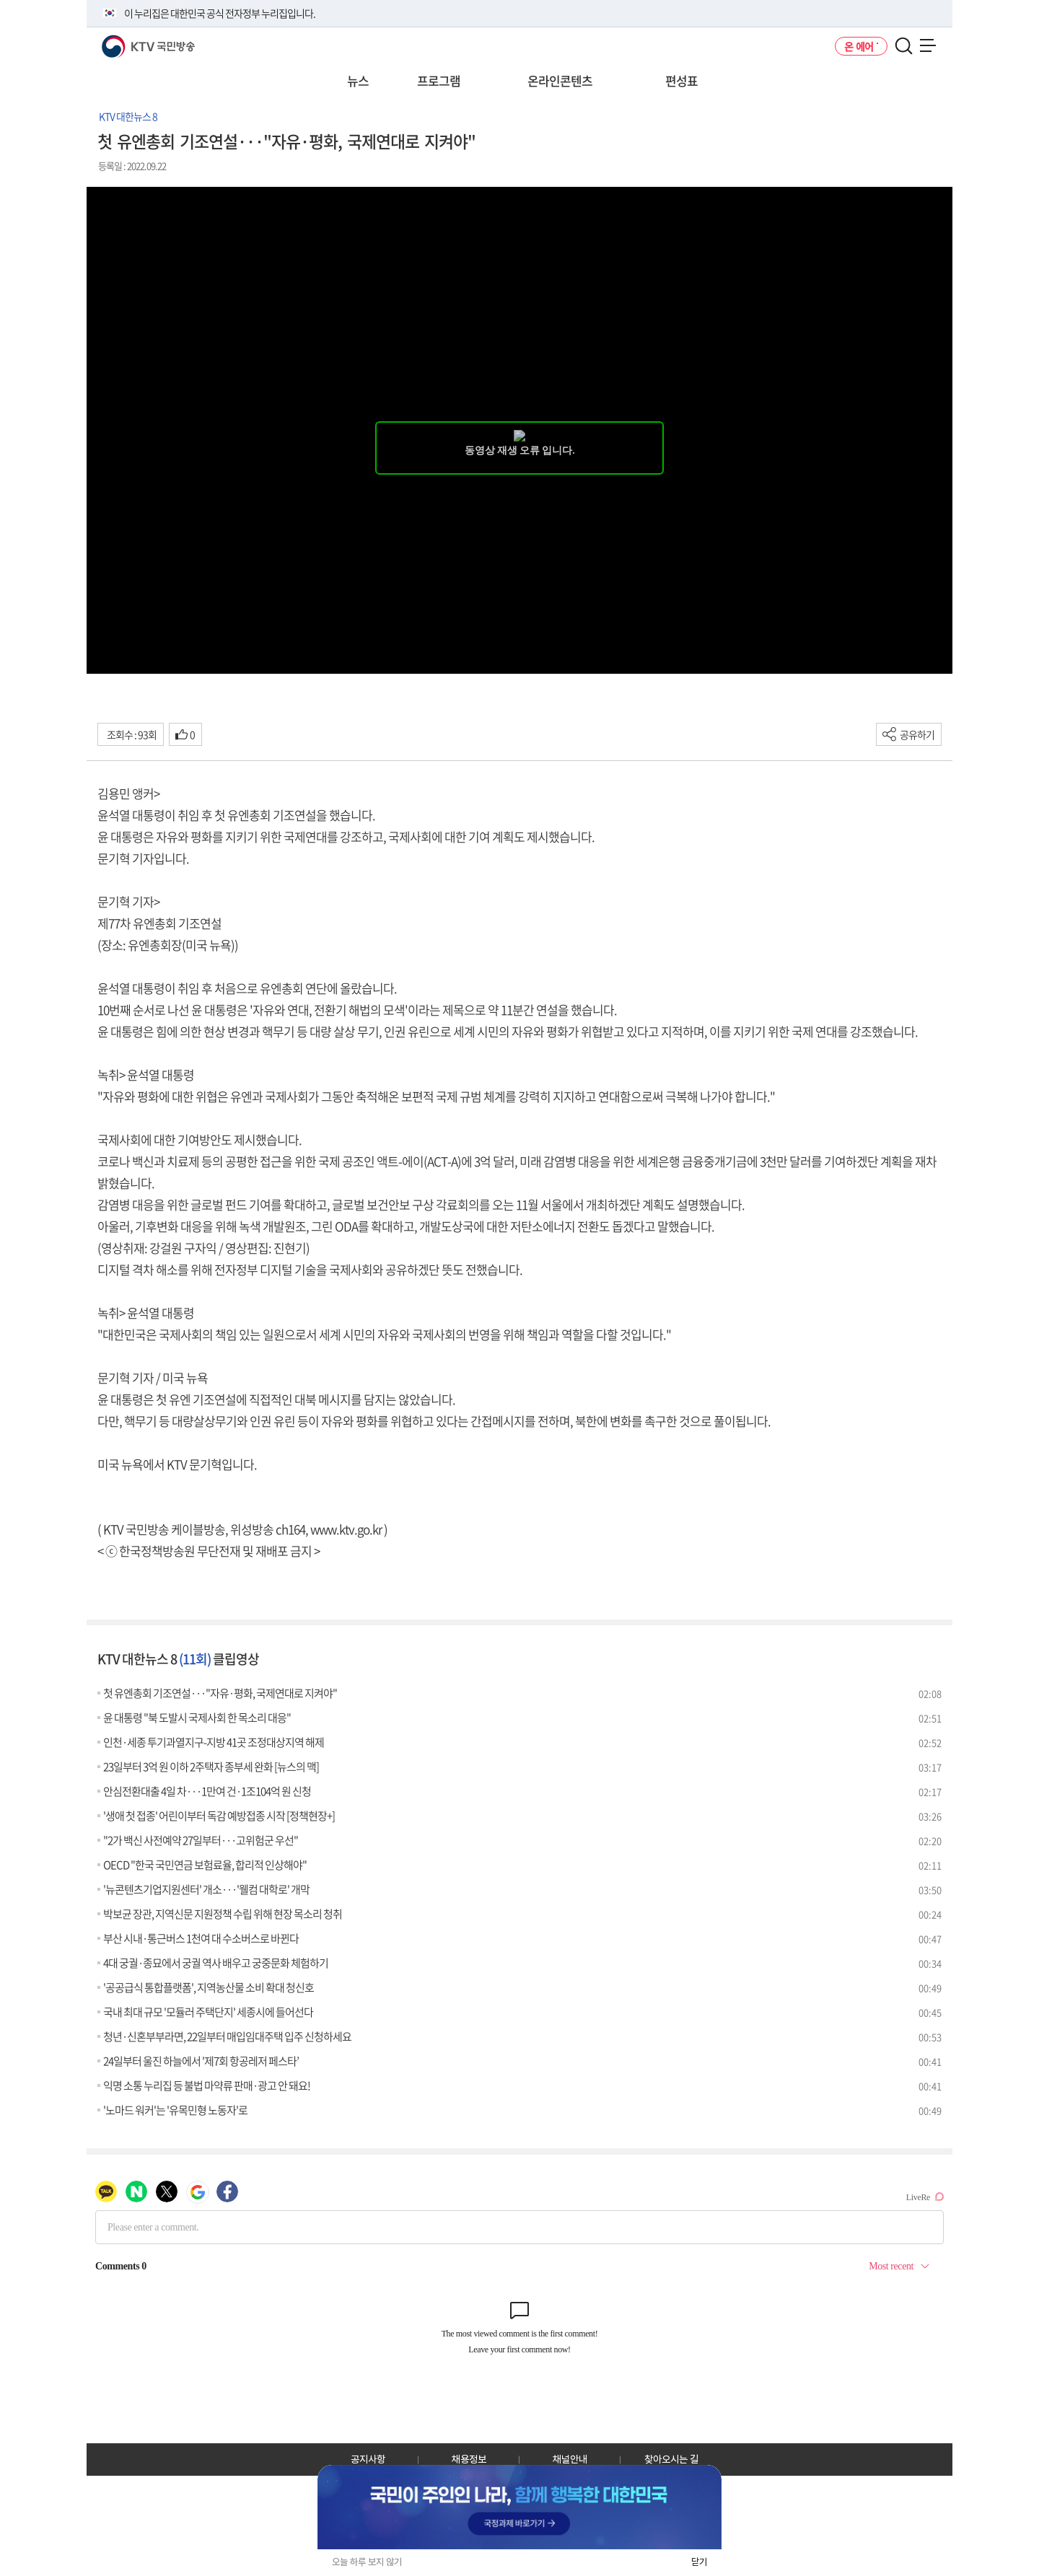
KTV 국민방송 (127, 41)
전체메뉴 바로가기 (0, 0)
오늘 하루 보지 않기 (367, 2562)
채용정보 (469, 2459)
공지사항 (368, 2459)
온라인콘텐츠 (559, 80)
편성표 (681, 80)
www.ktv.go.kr (346, 1529)
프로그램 (438, 80)
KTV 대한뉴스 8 (128, 116)
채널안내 (570, 2459)
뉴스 (358, 80)
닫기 (699, 2562)
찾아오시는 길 (671, 2459)
